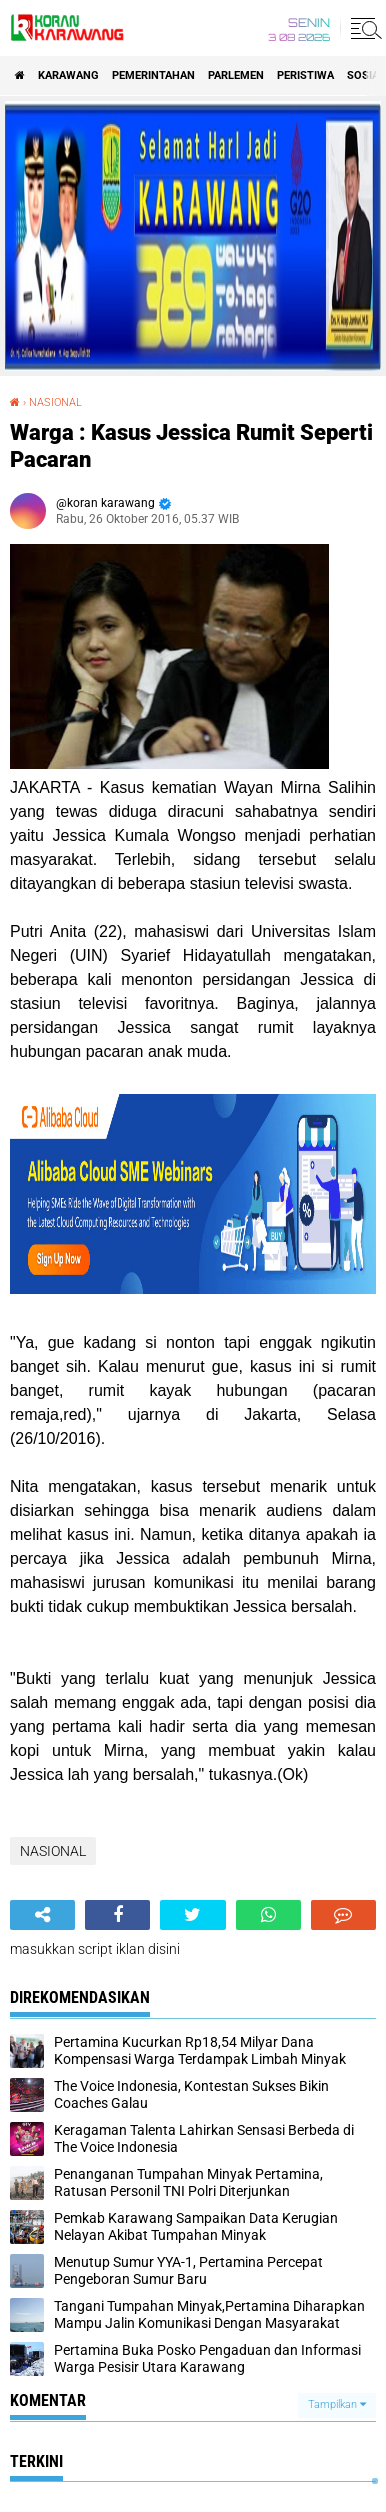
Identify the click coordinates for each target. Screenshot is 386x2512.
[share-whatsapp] (268, 1915)
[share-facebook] (117, 1915)
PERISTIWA (305, 75)
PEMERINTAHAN (153, 75)
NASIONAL (55, 402)
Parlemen (236, 75)
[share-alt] (42, 1915)
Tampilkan (337, 2404)
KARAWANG (68, 75)
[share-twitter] (192, 1915)
